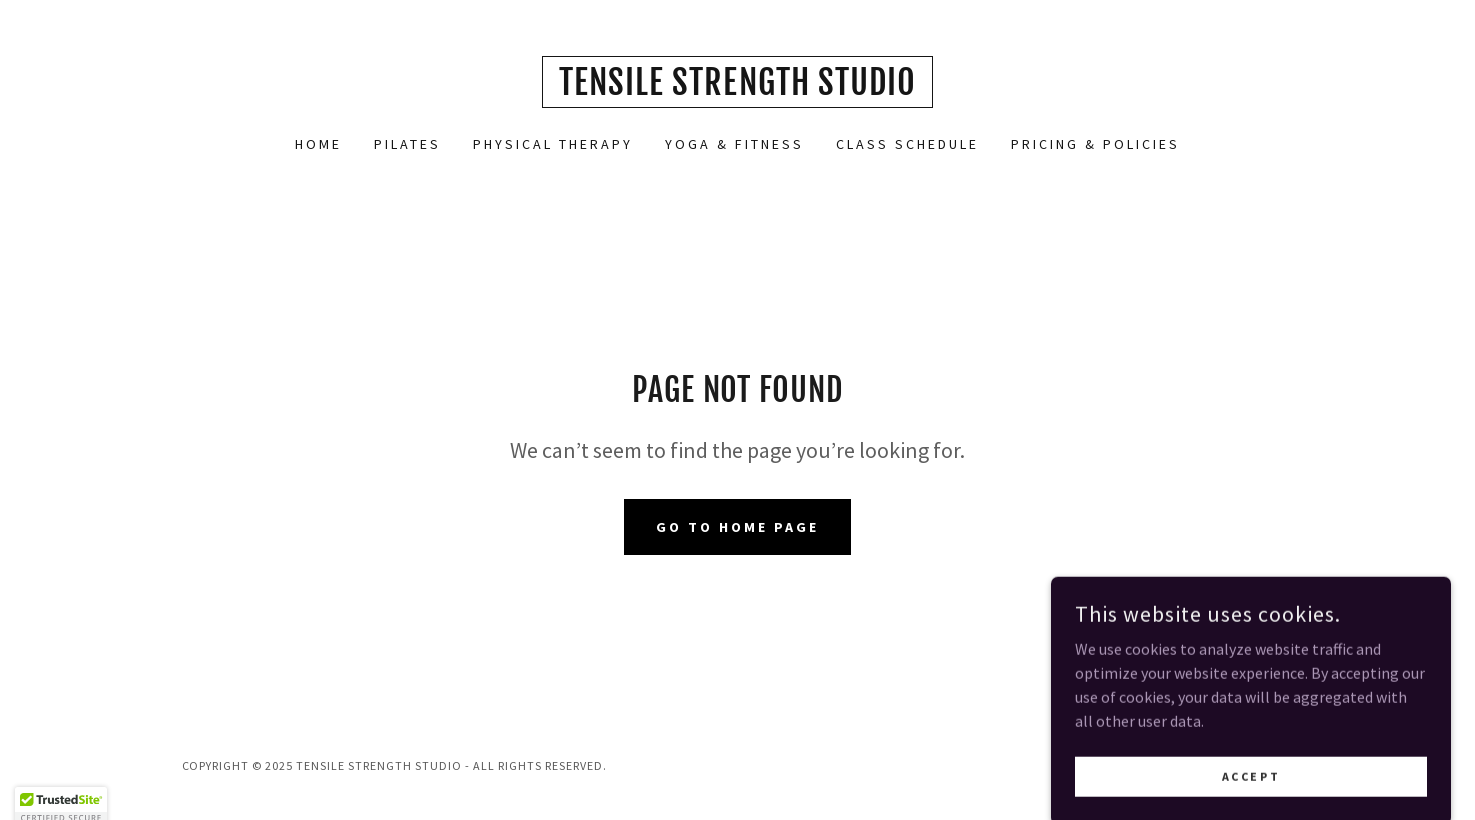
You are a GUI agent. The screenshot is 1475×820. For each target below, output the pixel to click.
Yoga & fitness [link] (734, 144)
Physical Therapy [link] (553, 144)
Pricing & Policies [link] (1095, 144)
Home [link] (318, 144)
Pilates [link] (407, 144)
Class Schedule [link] (907, 144)
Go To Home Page (737, 527)
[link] (737, 89)
